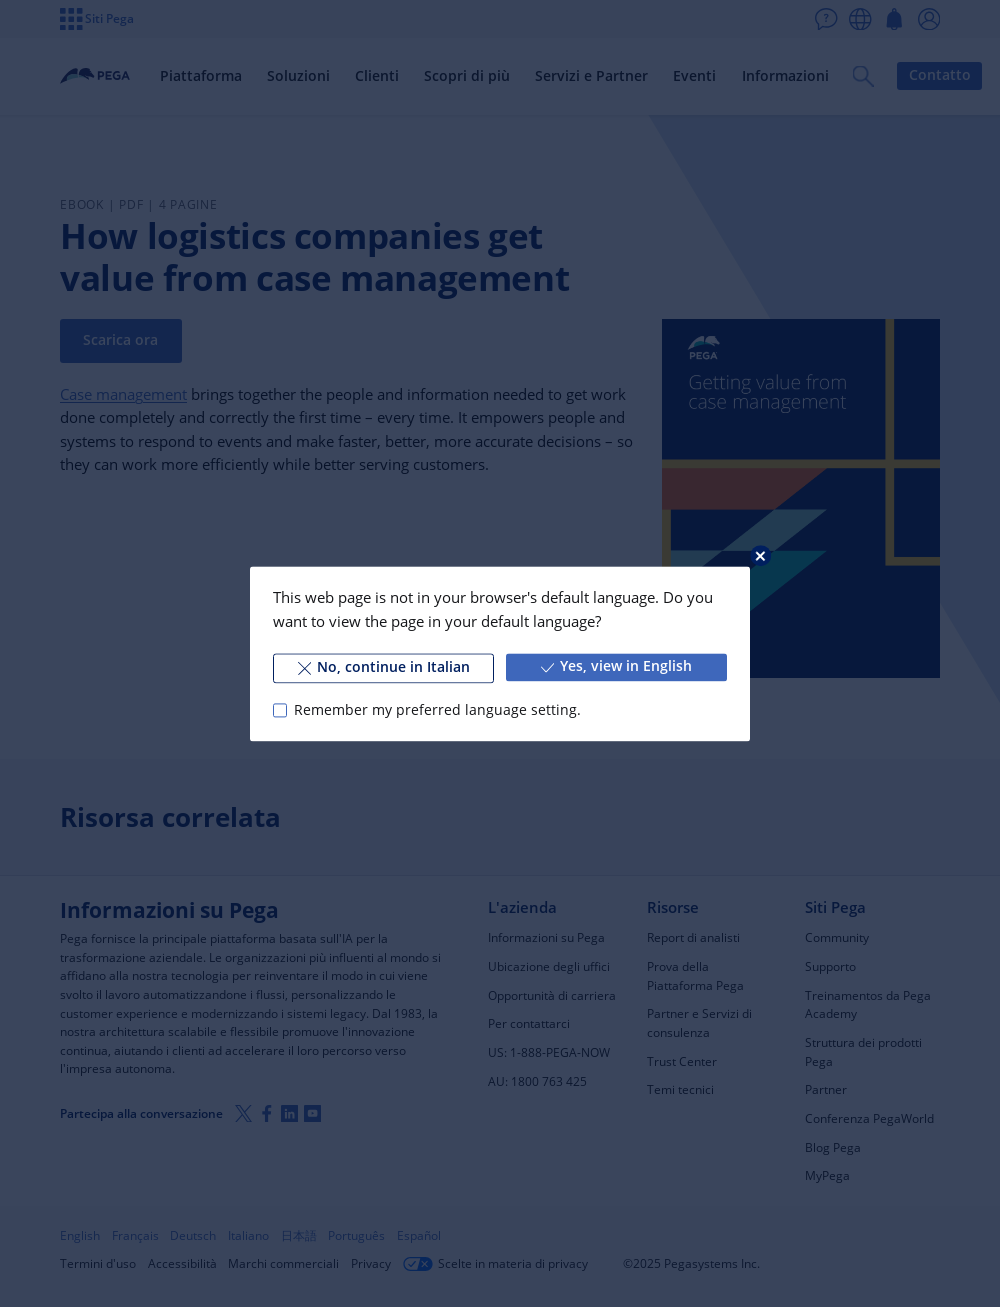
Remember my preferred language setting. (437, 710)
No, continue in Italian (384, 667)
